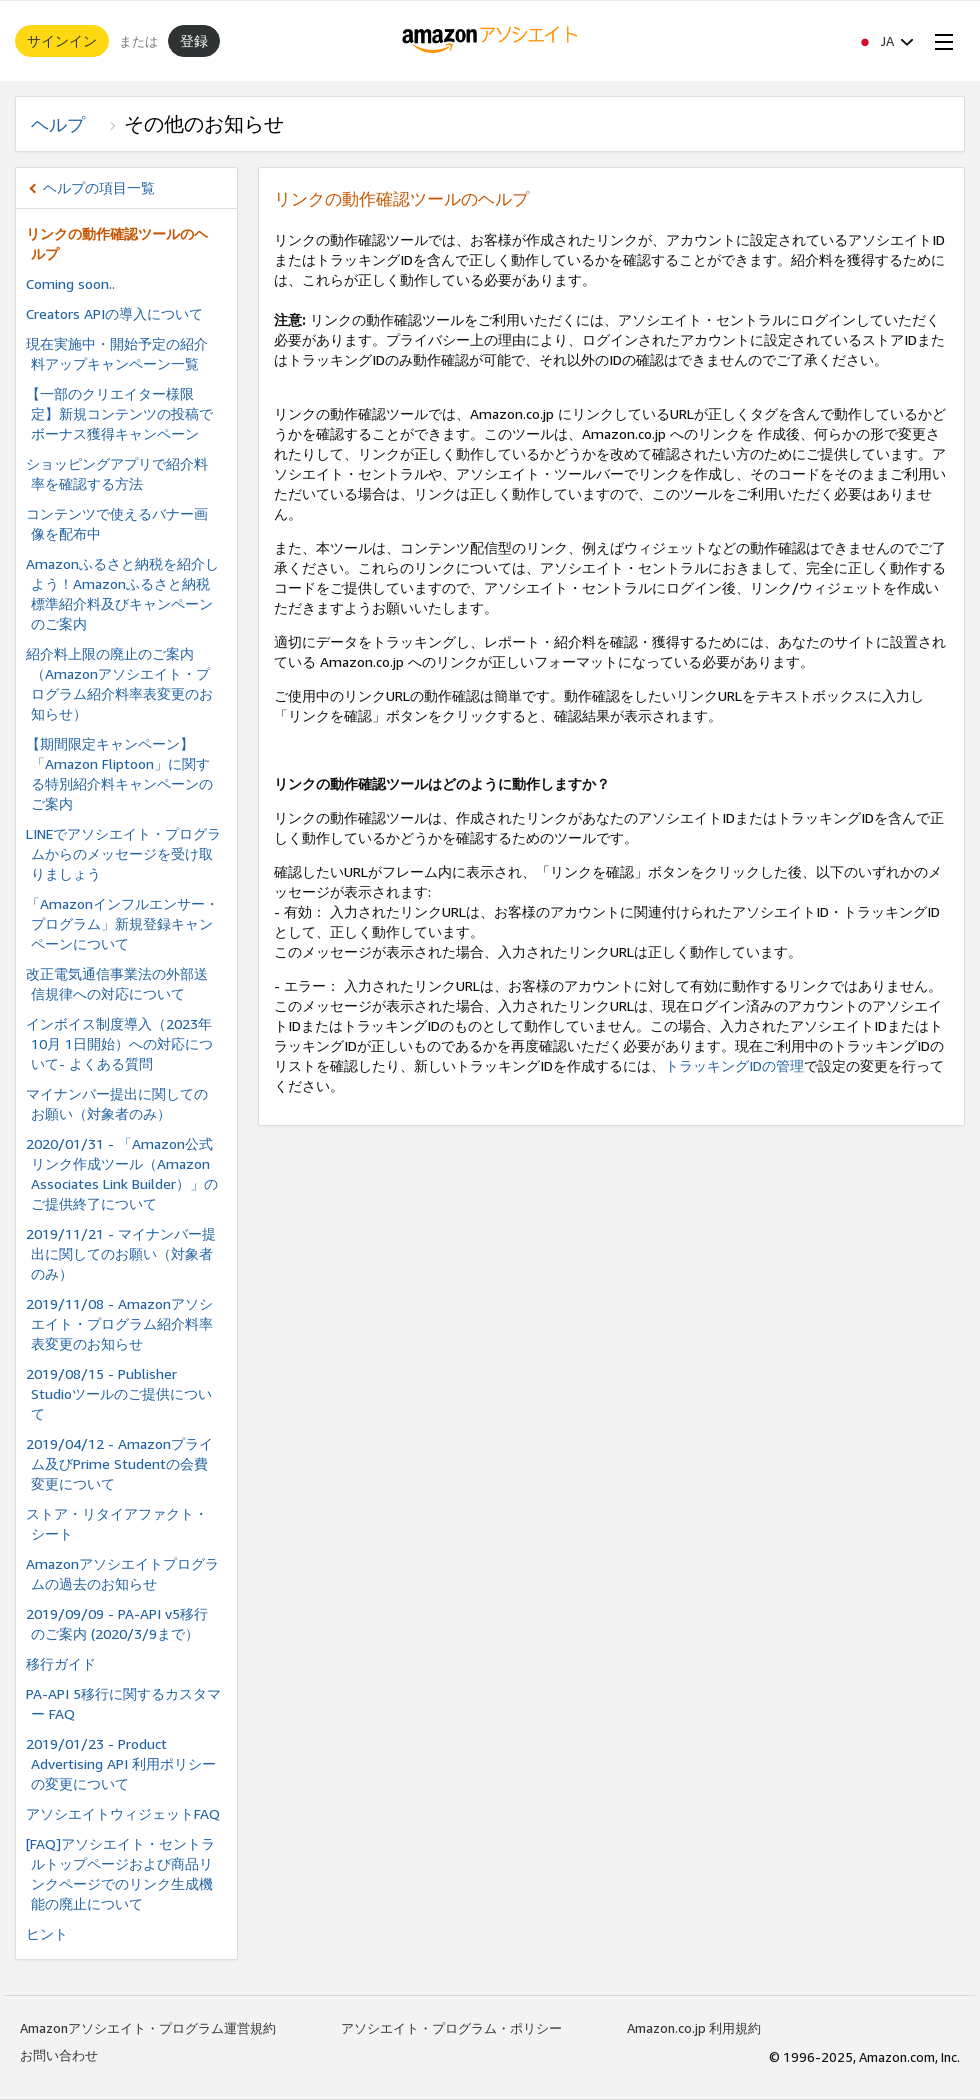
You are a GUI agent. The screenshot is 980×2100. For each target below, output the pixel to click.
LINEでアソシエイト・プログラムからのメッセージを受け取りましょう (123, 853)
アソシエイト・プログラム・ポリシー (451, 2028)
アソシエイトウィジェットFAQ (123, 1813)
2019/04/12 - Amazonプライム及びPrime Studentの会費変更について (119, 1463)
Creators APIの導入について (114, 313)
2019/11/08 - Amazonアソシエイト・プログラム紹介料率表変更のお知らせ (119, 1323)
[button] (885, 41)
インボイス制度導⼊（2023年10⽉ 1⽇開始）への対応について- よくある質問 (119, 1043)
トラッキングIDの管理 (734, 1065)
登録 (194, 40)
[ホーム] (490, 41)
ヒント (47, 1933)
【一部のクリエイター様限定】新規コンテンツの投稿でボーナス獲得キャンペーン (119, 413)
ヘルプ (67, 124)
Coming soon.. (70, 283)
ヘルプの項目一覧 (99, 187)
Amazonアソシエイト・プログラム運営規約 (148, 2028)
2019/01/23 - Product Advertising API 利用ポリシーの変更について (121, 1763)
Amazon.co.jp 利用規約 (694, 2028)
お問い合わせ (59, 2055)
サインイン (62, 40)
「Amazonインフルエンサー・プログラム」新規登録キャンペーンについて (122, 923)
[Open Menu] (940, 41)
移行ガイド (61, 1663)
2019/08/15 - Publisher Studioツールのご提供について (119, 1393)
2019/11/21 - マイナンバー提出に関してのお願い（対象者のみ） (121, 1253)
